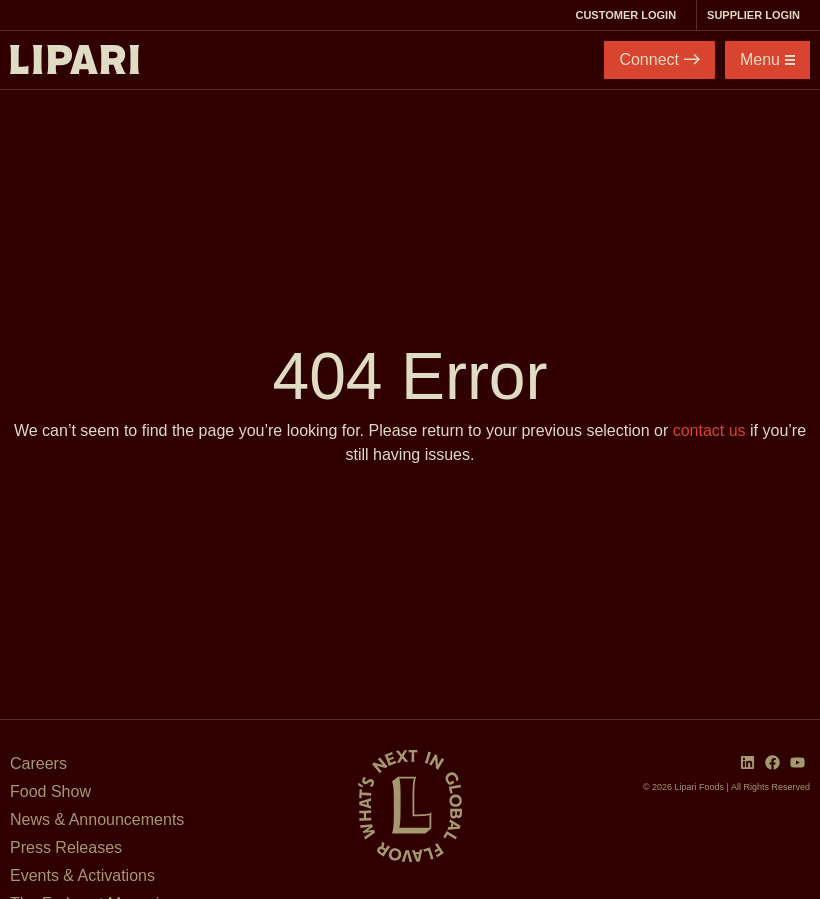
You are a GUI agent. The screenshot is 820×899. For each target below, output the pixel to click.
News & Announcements (97, 819)
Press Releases (66, 847)
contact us (709, 430)
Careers (38, 763)
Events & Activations (82, 875)
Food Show (50, 791)
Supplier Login (758, 15)
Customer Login (630, 15)
